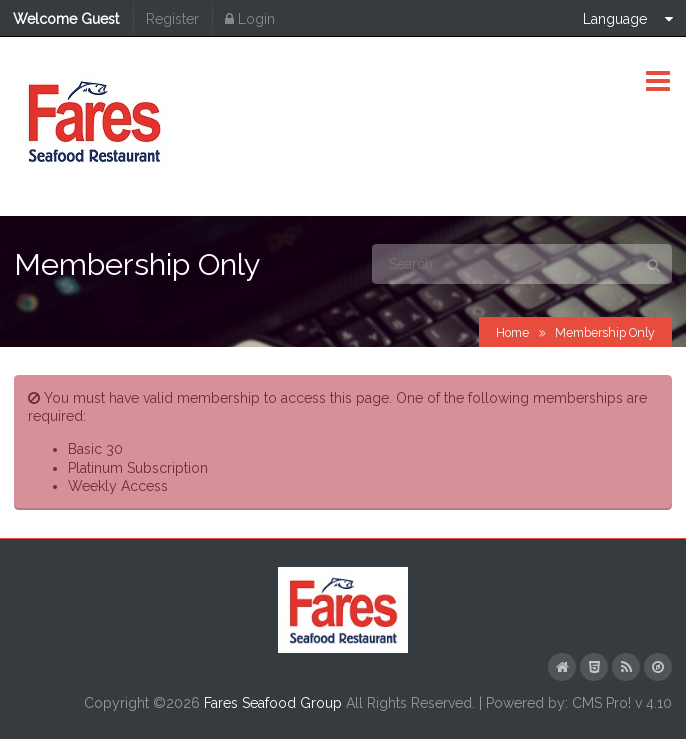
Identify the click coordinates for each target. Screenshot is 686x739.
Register (172, 19)
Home (512, 332)
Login (250, 19)
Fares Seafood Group (273, 703)
